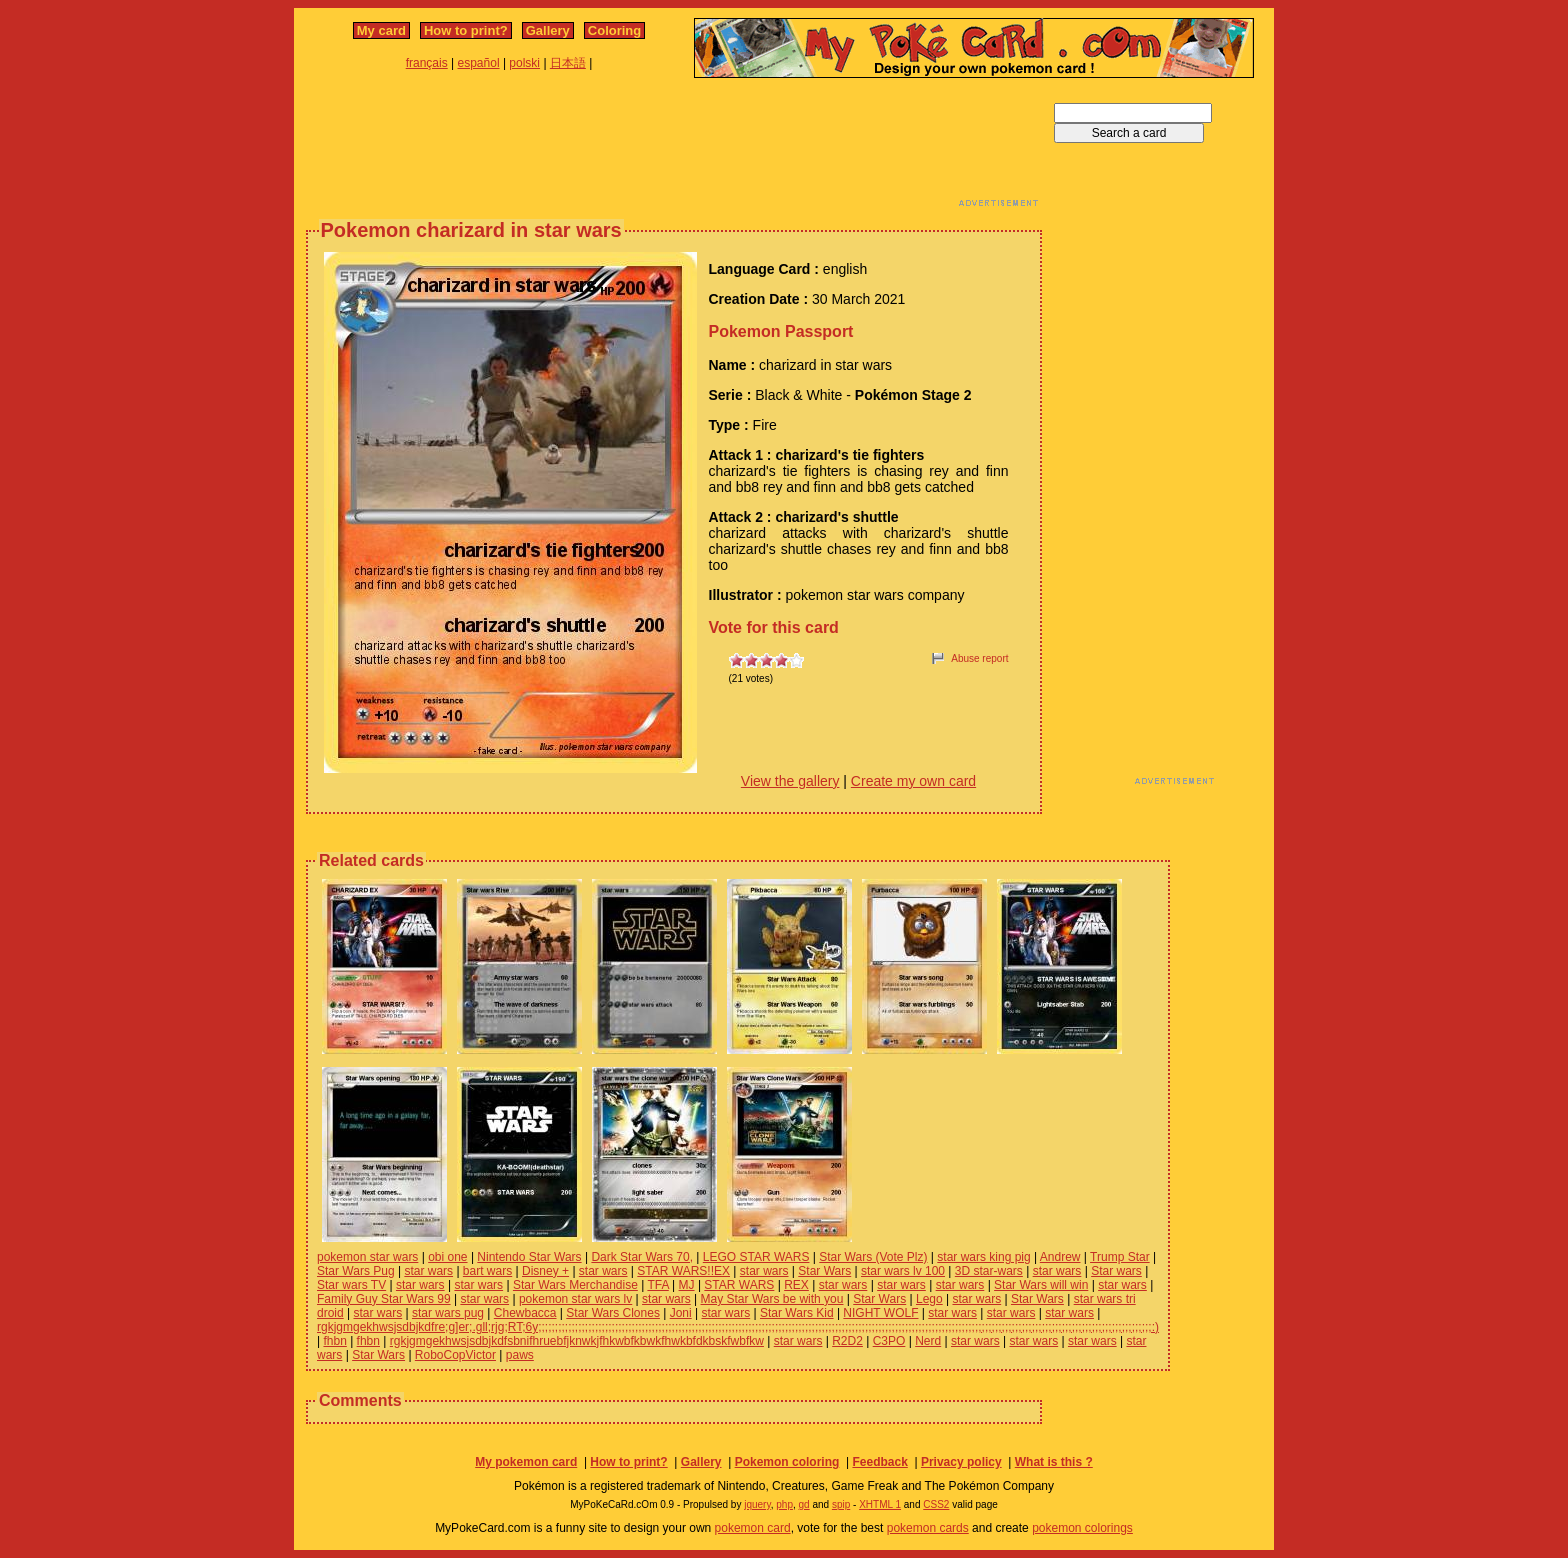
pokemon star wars (367, 1257)
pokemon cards (928, 1528)
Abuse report (979, 658)
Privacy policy (961, 1462)
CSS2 (936, 1504)
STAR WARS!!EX (683, 1271)
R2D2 (847, 1341)
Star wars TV (351, 1285)
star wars (428, 1271)
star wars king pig (983, 1257)
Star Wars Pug (356, 1271)
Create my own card (913, 781)
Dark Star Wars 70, (642, 1257)
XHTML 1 (880, 1504)
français (427, 63)
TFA (657, 1285)
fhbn (334, 1341)
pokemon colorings (1082, 1528)
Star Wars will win (1041, 1285)
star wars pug (448, 1313)
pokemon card (753, 1528)
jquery (757, 1504)
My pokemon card (526, 1462)
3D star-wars (989, 1271)
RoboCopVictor (455, 1355)
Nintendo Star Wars (529, 1257)
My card (381, 30)
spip (841, 1504)
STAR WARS (739, 1285)
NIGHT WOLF (880, 1313)
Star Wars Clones (613, 1313)
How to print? (466, 30)
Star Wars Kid (797, 1313)
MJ (687, 1285)
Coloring (614, 30)
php (784, 1504)
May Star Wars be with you (772, 1299)
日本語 (568, 63)
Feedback (879, 1462)
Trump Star (1120, 1257)
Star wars (1116, 1271)
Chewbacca (525, 1313)
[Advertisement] (674, 148)
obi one (447, 1257)
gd (804, 1504)
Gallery (548, 30)
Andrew (1060, 1257)
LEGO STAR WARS (756, 1257)
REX (796, 1285)
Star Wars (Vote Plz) (873, 1257)
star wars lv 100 (903, 1271)
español (479, 63)
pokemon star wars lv (575, 1299)
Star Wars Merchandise (575, 1285)
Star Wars (824, 1271)
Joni (681, 1313)
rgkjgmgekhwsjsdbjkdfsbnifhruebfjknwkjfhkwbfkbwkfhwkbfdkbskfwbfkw (577, 1341)
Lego (929, 1299)
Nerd (928, 1341)
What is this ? (1054, 1462)
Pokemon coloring (787, 1462)
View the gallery (790, 781)
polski (524, 63)
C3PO (889, 1341)
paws (520, 1355)
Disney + (545, 1271)
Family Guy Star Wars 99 (384, 1299)
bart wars (487, 1271)
